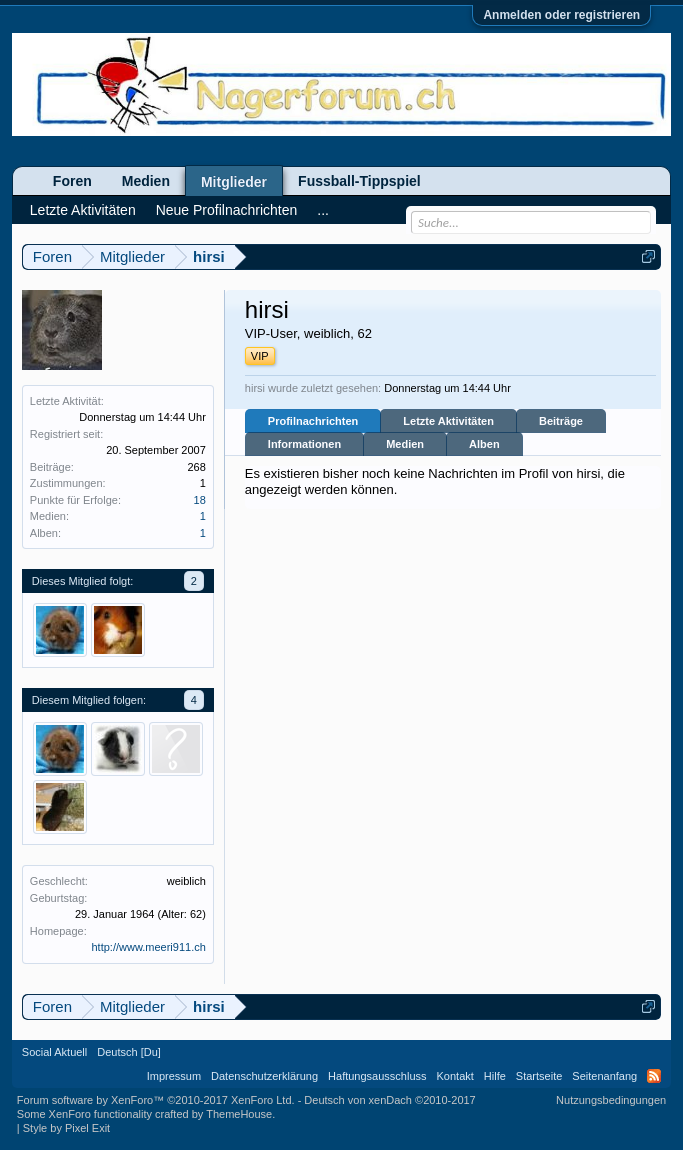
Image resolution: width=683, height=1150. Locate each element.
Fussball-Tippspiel (359, 181)
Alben (484, 444)
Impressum (174, 1076)
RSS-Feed (654, 1076)
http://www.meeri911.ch (148, 947)
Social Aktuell (54, 1052)
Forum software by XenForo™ (156, 1100)
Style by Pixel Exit (66, 1128)
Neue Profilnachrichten (227, 210)
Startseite (539, 1076)
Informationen (304, 444)
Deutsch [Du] (129, 1052)
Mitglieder (234, 182)
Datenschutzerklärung (264, 1076)
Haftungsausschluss (377, 1076)
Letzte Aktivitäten (448, 421)
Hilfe (495, 1076)
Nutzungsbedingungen (611, 1100)
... (323, 210)
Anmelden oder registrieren (561, 15)
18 (200, 500)
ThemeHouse (239, 1114)
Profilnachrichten (313, 421)
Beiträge (561, 421)
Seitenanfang (604, 1076)
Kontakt (455, 1076)
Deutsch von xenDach (389, 1100)
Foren (72, 181)
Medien (405, 444)
